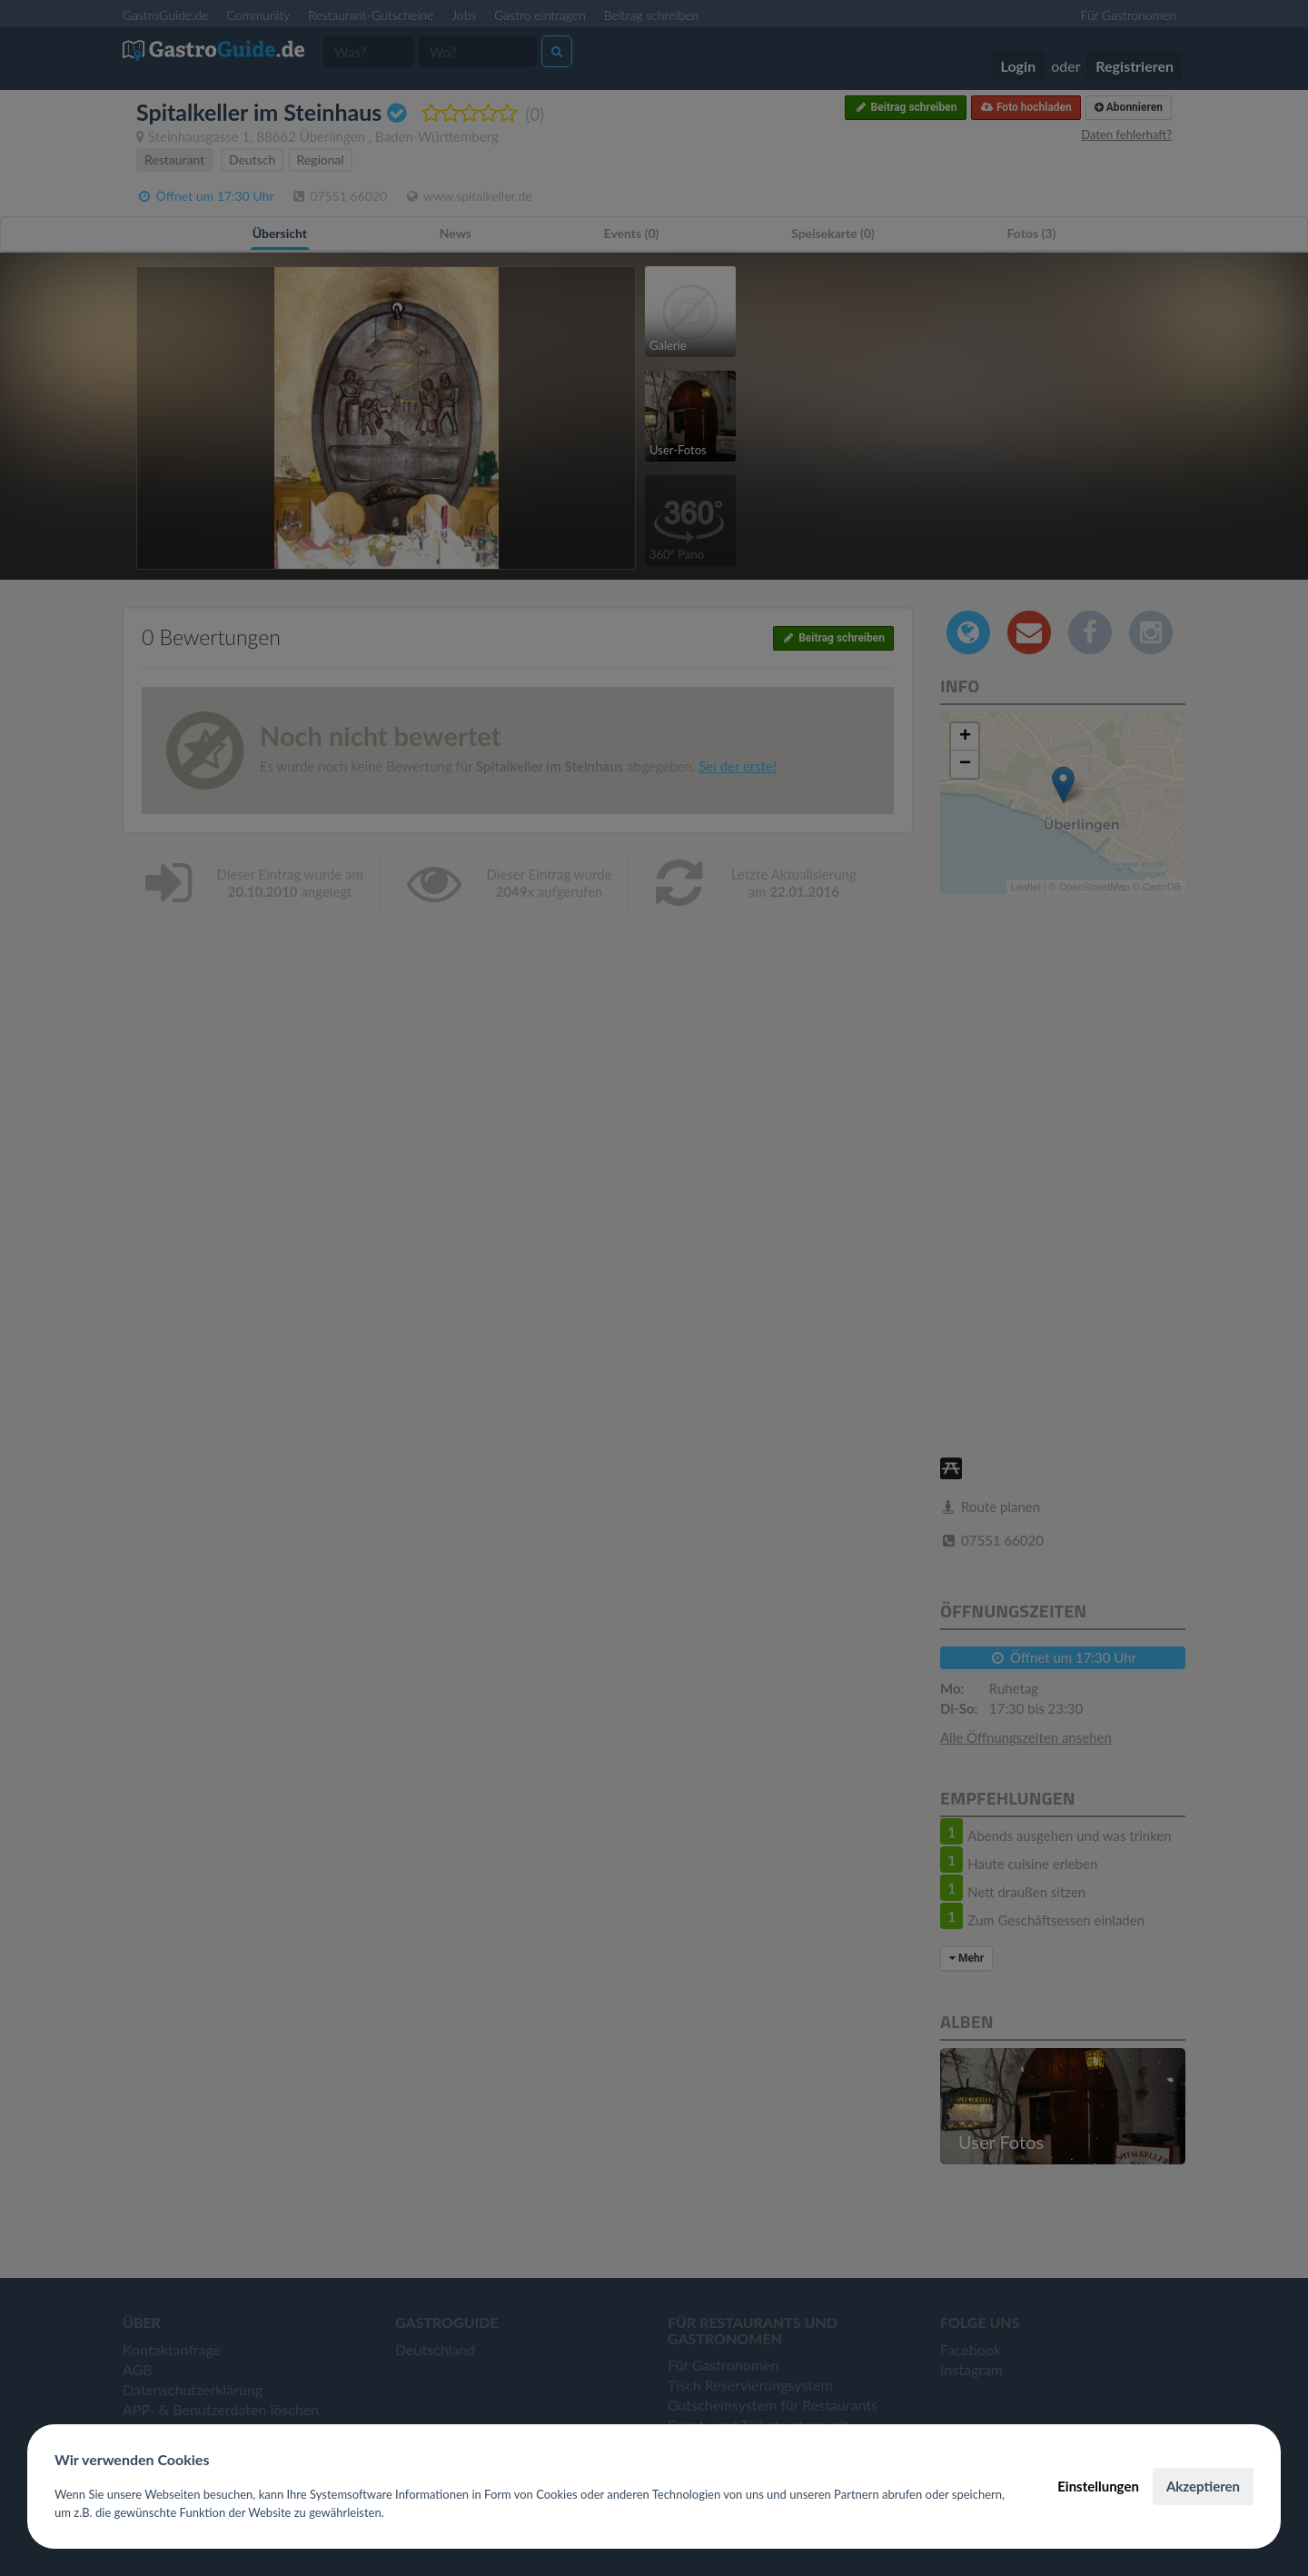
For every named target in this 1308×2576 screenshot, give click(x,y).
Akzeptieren (1203, 2486)
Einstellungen (1098, 2486)
